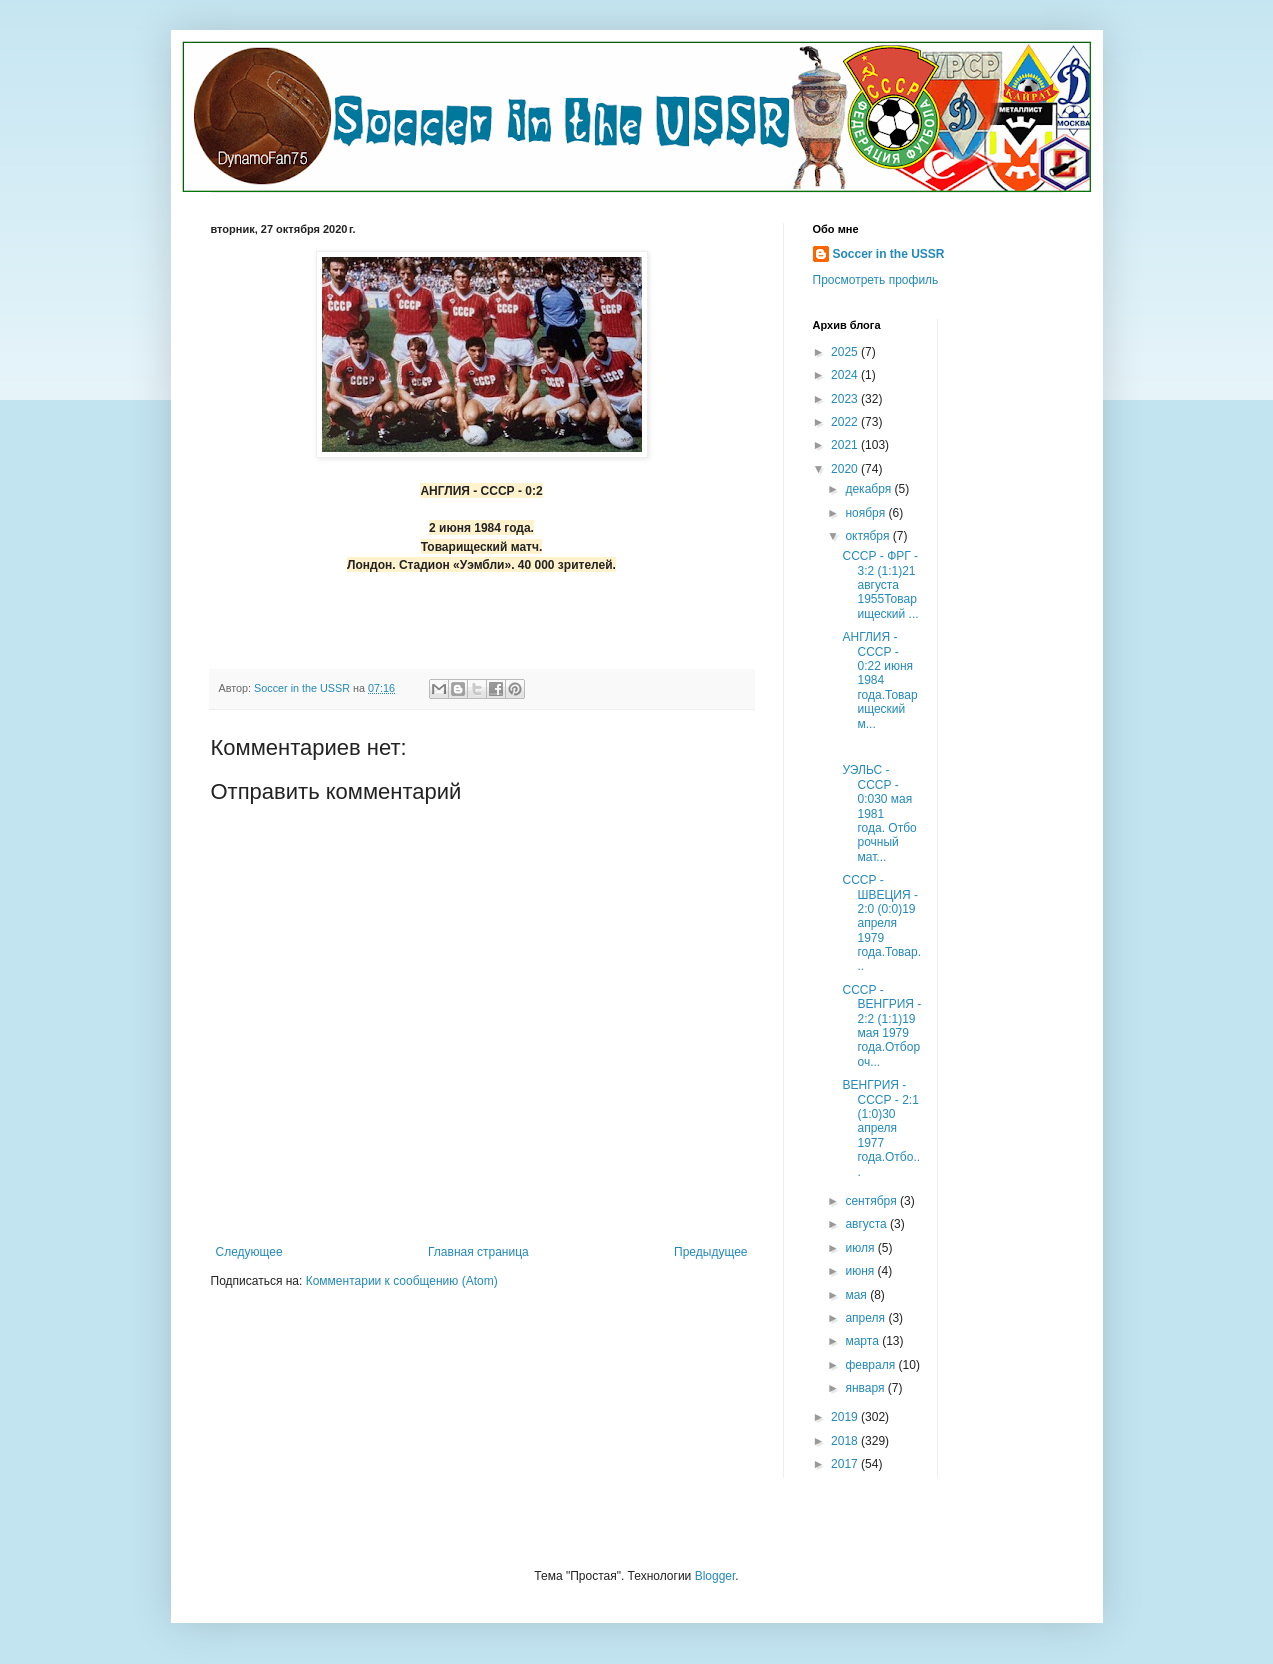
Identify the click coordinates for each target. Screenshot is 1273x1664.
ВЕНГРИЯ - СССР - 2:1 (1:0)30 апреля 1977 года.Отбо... (881, 1128)
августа (867, 1224)
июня (861, 1271)
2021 (846, 445)
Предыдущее (710, 1252)
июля (861, 1248)
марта (863, 1341)
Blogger (715, 1576)
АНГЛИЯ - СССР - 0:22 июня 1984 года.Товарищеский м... (879, 680)
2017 (846, 1464)
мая (857, 1295)
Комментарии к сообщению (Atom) (402, 1281)
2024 (846, 375)
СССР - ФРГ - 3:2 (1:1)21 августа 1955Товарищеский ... (880, 585)
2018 (846, 1441)
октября (868, 536)
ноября (866, 513)
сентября (872, 1201)
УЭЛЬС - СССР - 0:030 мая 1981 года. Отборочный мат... (879, 813)
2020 (846, 469)
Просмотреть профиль (876, 280)
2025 (846, 352)
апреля (866, 1318)
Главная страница (478, 1252)
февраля (871, 1365)
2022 (846, 422)
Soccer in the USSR (889, 254)
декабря (869, 489)
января (866, 1388)
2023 (846, 399)
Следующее (249, 1252)
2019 (846, 1417)
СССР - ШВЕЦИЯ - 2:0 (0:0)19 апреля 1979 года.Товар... (881, 923)
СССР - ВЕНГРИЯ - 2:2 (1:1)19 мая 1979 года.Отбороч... (881, 1026)
